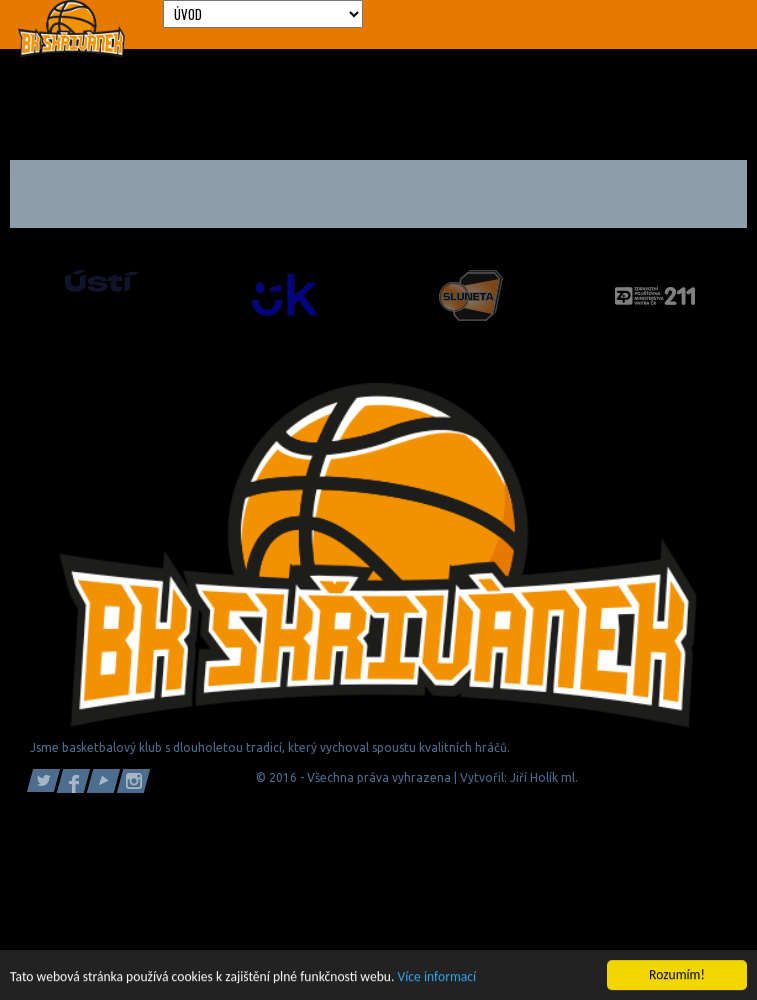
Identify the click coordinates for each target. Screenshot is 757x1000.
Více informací (437, 977)
